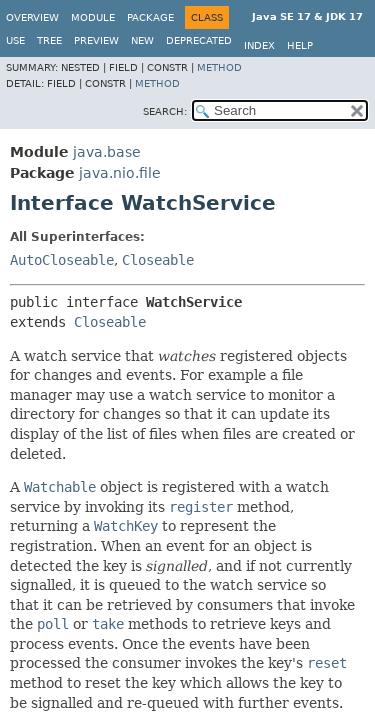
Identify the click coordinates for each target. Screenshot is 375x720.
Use (15, 40)
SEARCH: (165, 111)
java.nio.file (120, 173)
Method (219, 67)
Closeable (158, 260)
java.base (107, 152)
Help (300, 45)
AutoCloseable (62, 260)
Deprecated (199, 40)
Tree (49, 40)
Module (93, 17)
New (142, 40)
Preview (96, 40)
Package (150, 17)
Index (259, 45)
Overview (32, 17)
